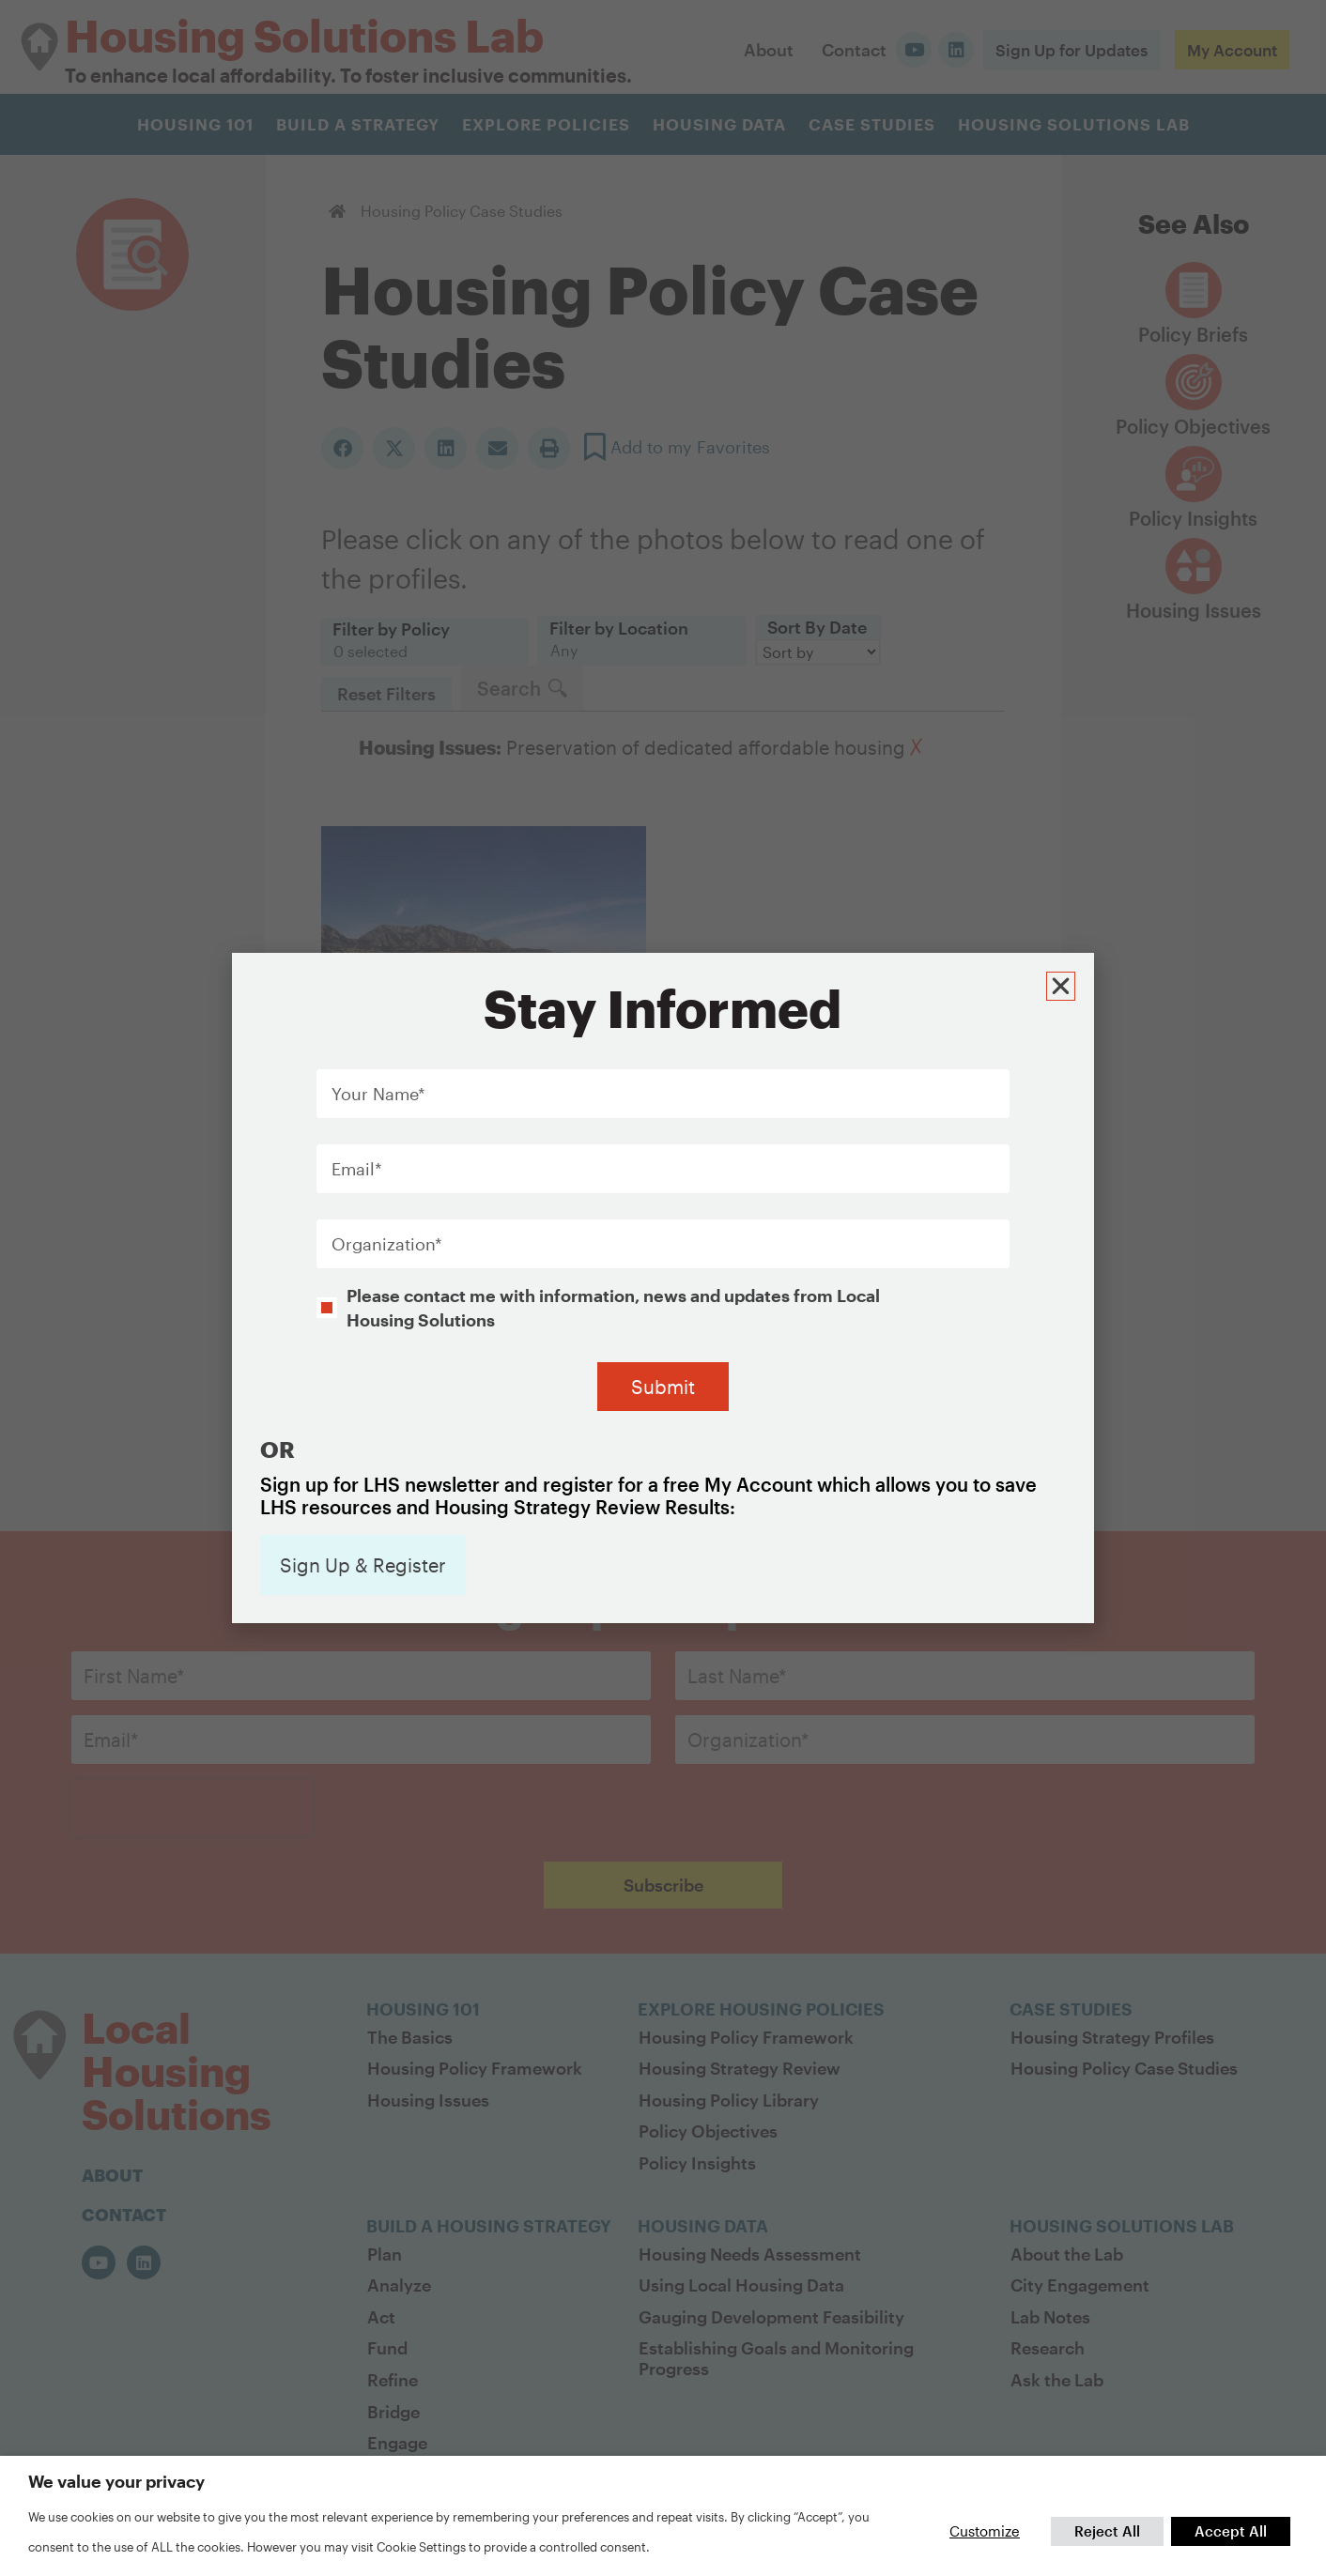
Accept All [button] (1231, 2530)
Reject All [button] (1107, 2530)
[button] (1063, 904)
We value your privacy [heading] (116, 2481)
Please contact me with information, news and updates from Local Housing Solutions (613, 1228)
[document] (663, 1288)
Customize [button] (984, 2530)
